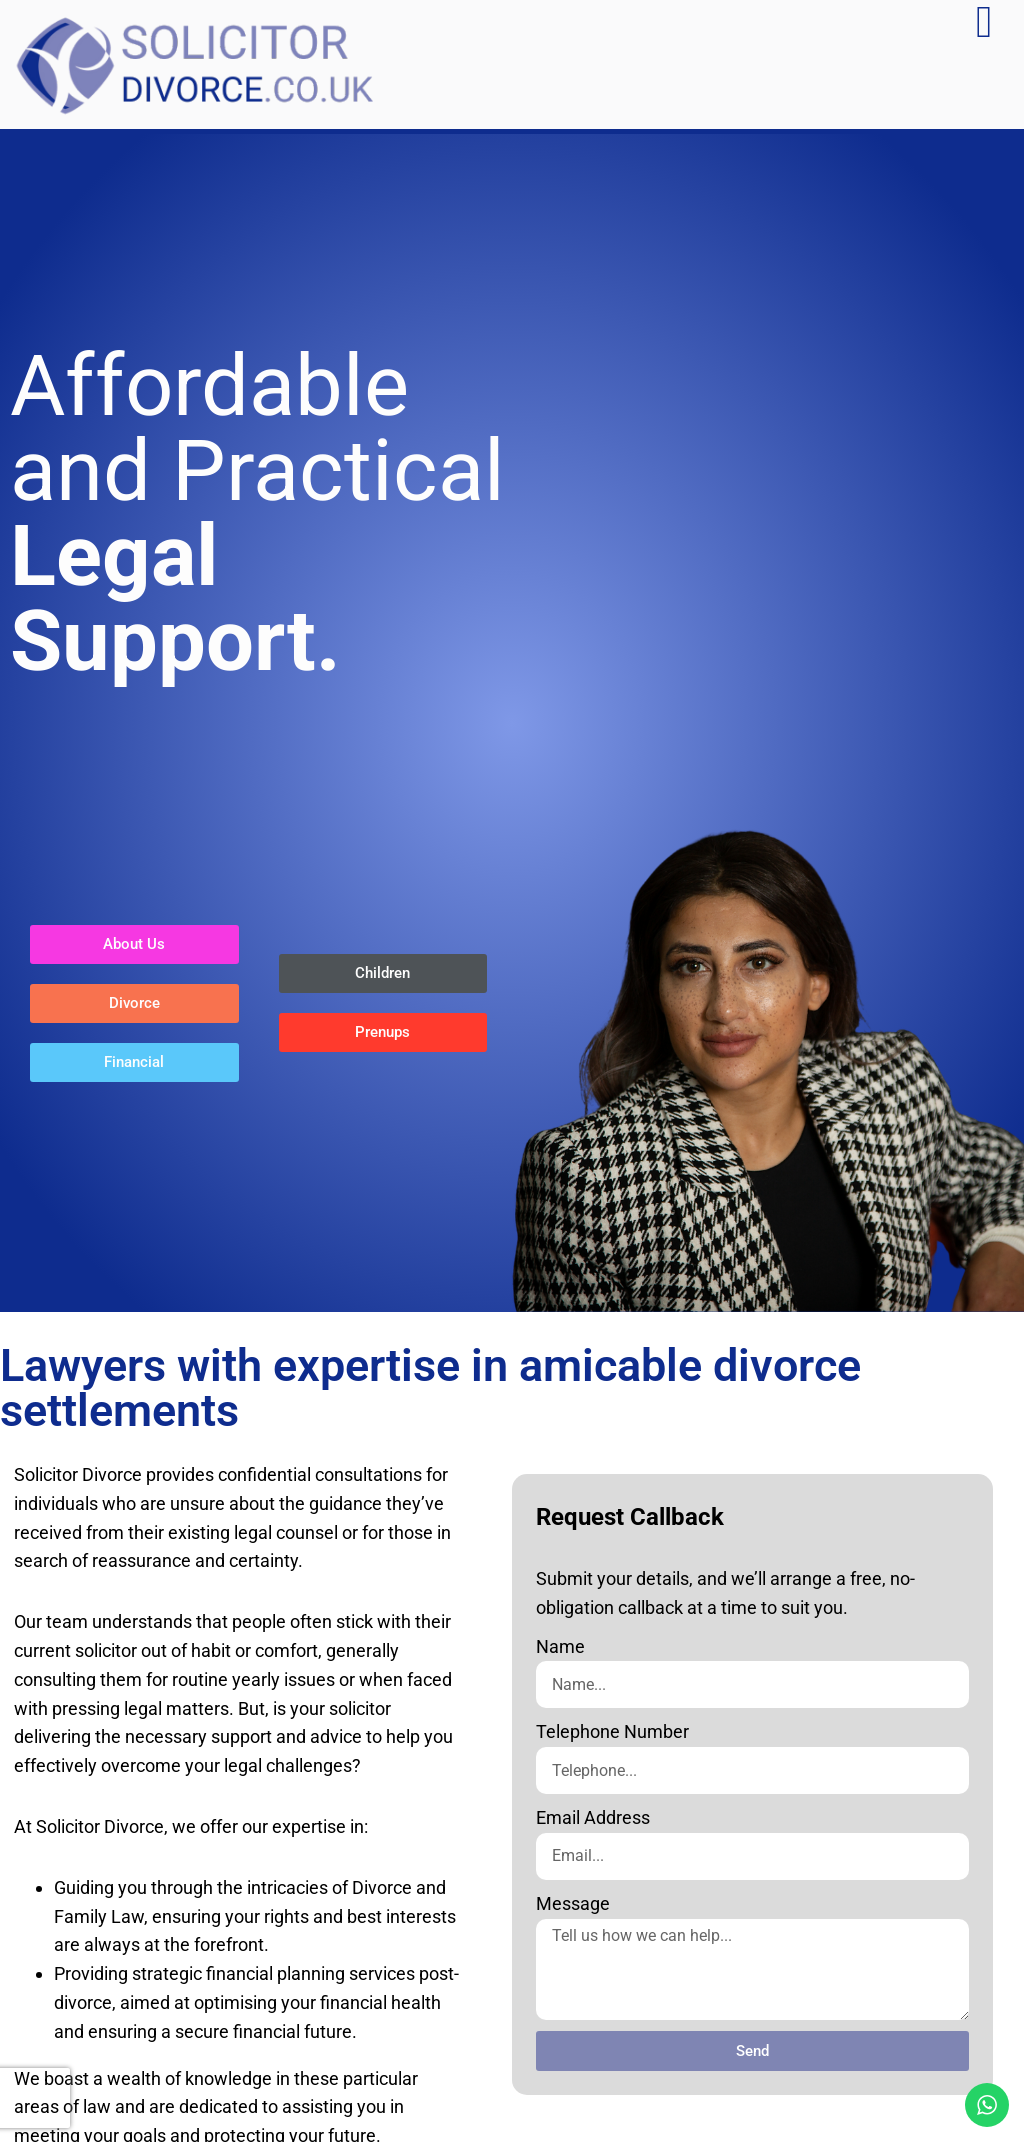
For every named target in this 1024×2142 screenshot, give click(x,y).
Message (573, 1903)
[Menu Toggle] (984, 22)
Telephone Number (612, 1731)
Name (560, 1646)
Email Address (593, 1817)
